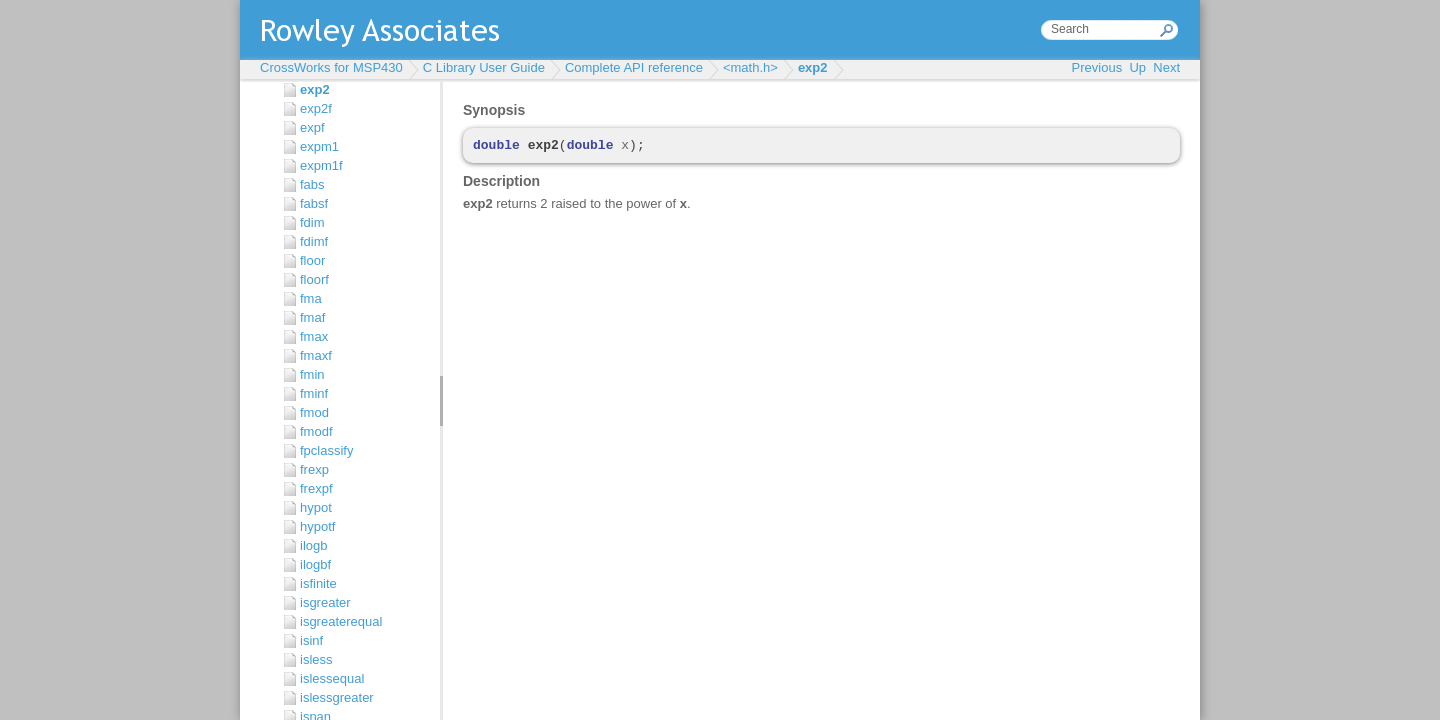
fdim (312, 222)
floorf (314, 279)
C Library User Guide (484, 67)
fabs (312, 184)
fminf (314, 393)
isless (316, 659)
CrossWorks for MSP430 (331, 67)
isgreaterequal (341, 621)
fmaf (312, 317)
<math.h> (750, 67)
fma (311, 298)
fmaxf (316, 355)
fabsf (314, 203)
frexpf (316, 488)
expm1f (321, 165)
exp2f (316, 108)
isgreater (325, 602)
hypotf (317, 526)
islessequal (332, 678)
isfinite (318, 583)
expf (312, 127)
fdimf (314, 241)
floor (312, 260)
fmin (312, 374)
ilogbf (315, 564)
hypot (316, 507)
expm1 (319, 146)
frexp (314, 469)
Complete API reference (634, 67)
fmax (314, 336)
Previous (1097, 67)
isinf (311, 640)
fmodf (316, 431)
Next (1166, 67)
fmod (314, 412)
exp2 (813, 67)
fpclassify (326, 450)
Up (1137, 67)
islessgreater (337, 697)
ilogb (313, 545)
